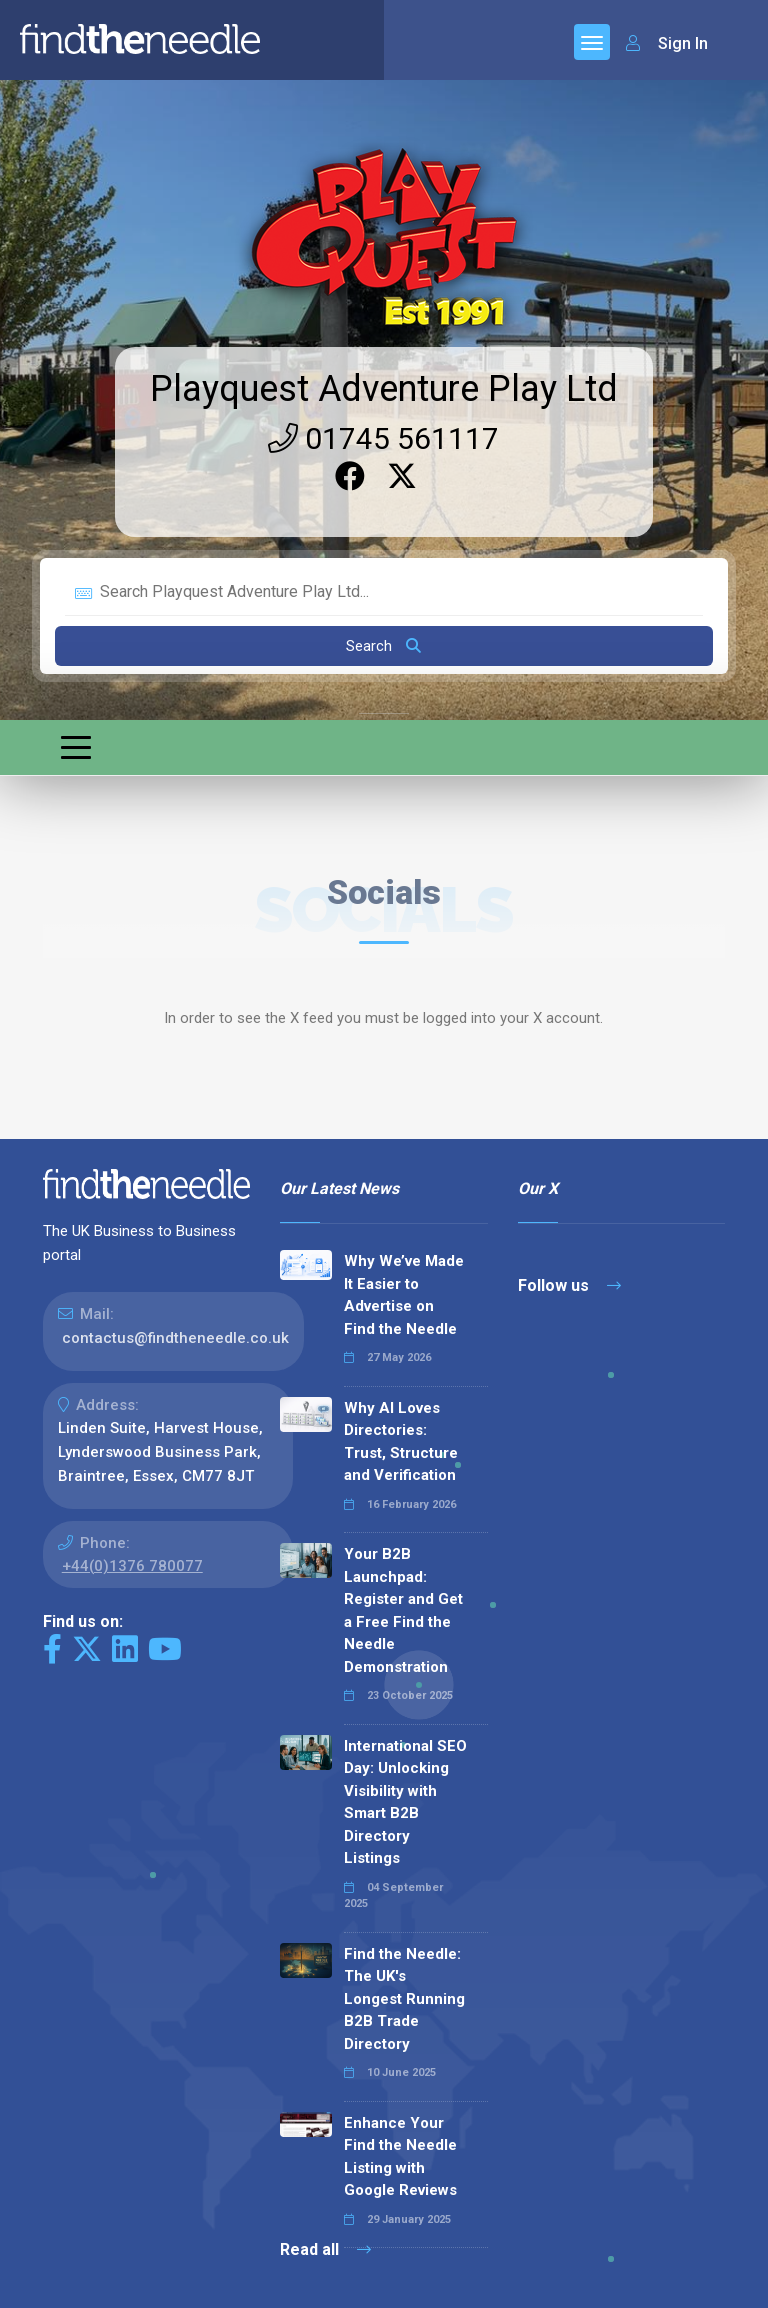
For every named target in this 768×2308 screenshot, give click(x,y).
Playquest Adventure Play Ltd (384, 389)
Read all (325, 2249)
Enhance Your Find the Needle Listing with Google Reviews (400, 2157)
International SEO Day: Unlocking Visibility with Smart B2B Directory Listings (405, 1802)
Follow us (569, 1285)
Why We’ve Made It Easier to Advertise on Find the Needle (404, 1295)
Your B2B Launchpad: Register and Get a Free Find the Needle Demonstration (403, 1610)
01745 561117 (383, 438)
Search (383, 646)
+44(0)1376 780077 (132, 1566)
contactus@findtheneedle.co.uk (175, 1338)
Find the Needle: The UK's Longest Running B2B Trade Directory (404, 1999)
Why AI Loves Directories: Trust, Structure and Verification (401, 1442)
